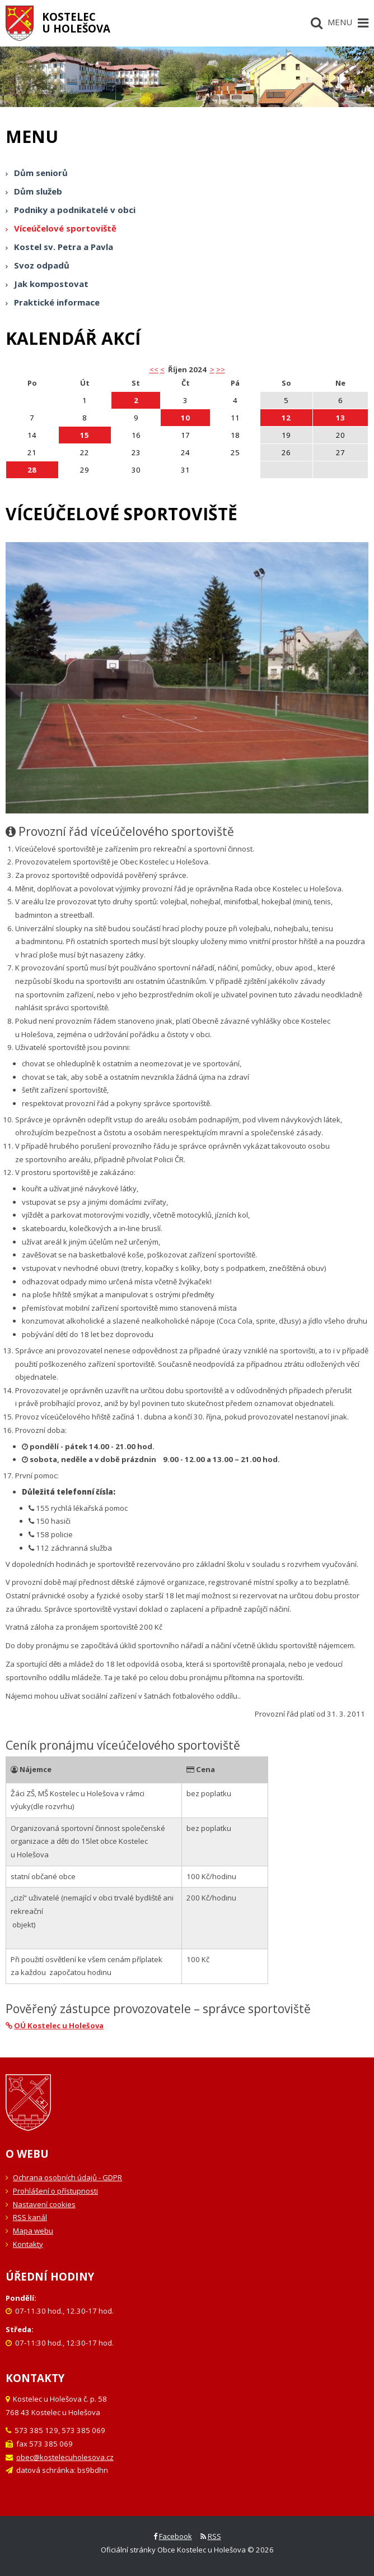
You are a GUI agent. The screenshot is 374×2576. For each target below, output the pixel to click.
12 (286, 418)
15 (84, 435)
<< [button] (153, 369)
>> (220, 369)
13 (340, 418)
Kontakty (28, 2244)
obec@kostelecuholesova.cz (65, 2457)
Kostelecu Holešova (76, 22)
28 (31, 470)
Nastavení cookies (44, 2204)
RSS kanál (30, 2217)
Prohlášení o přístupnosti (55, 2191)
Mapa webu (33, 2231)
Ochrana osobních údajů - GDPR (67, 2177)
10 (185, 418)
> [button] (212, 369)
